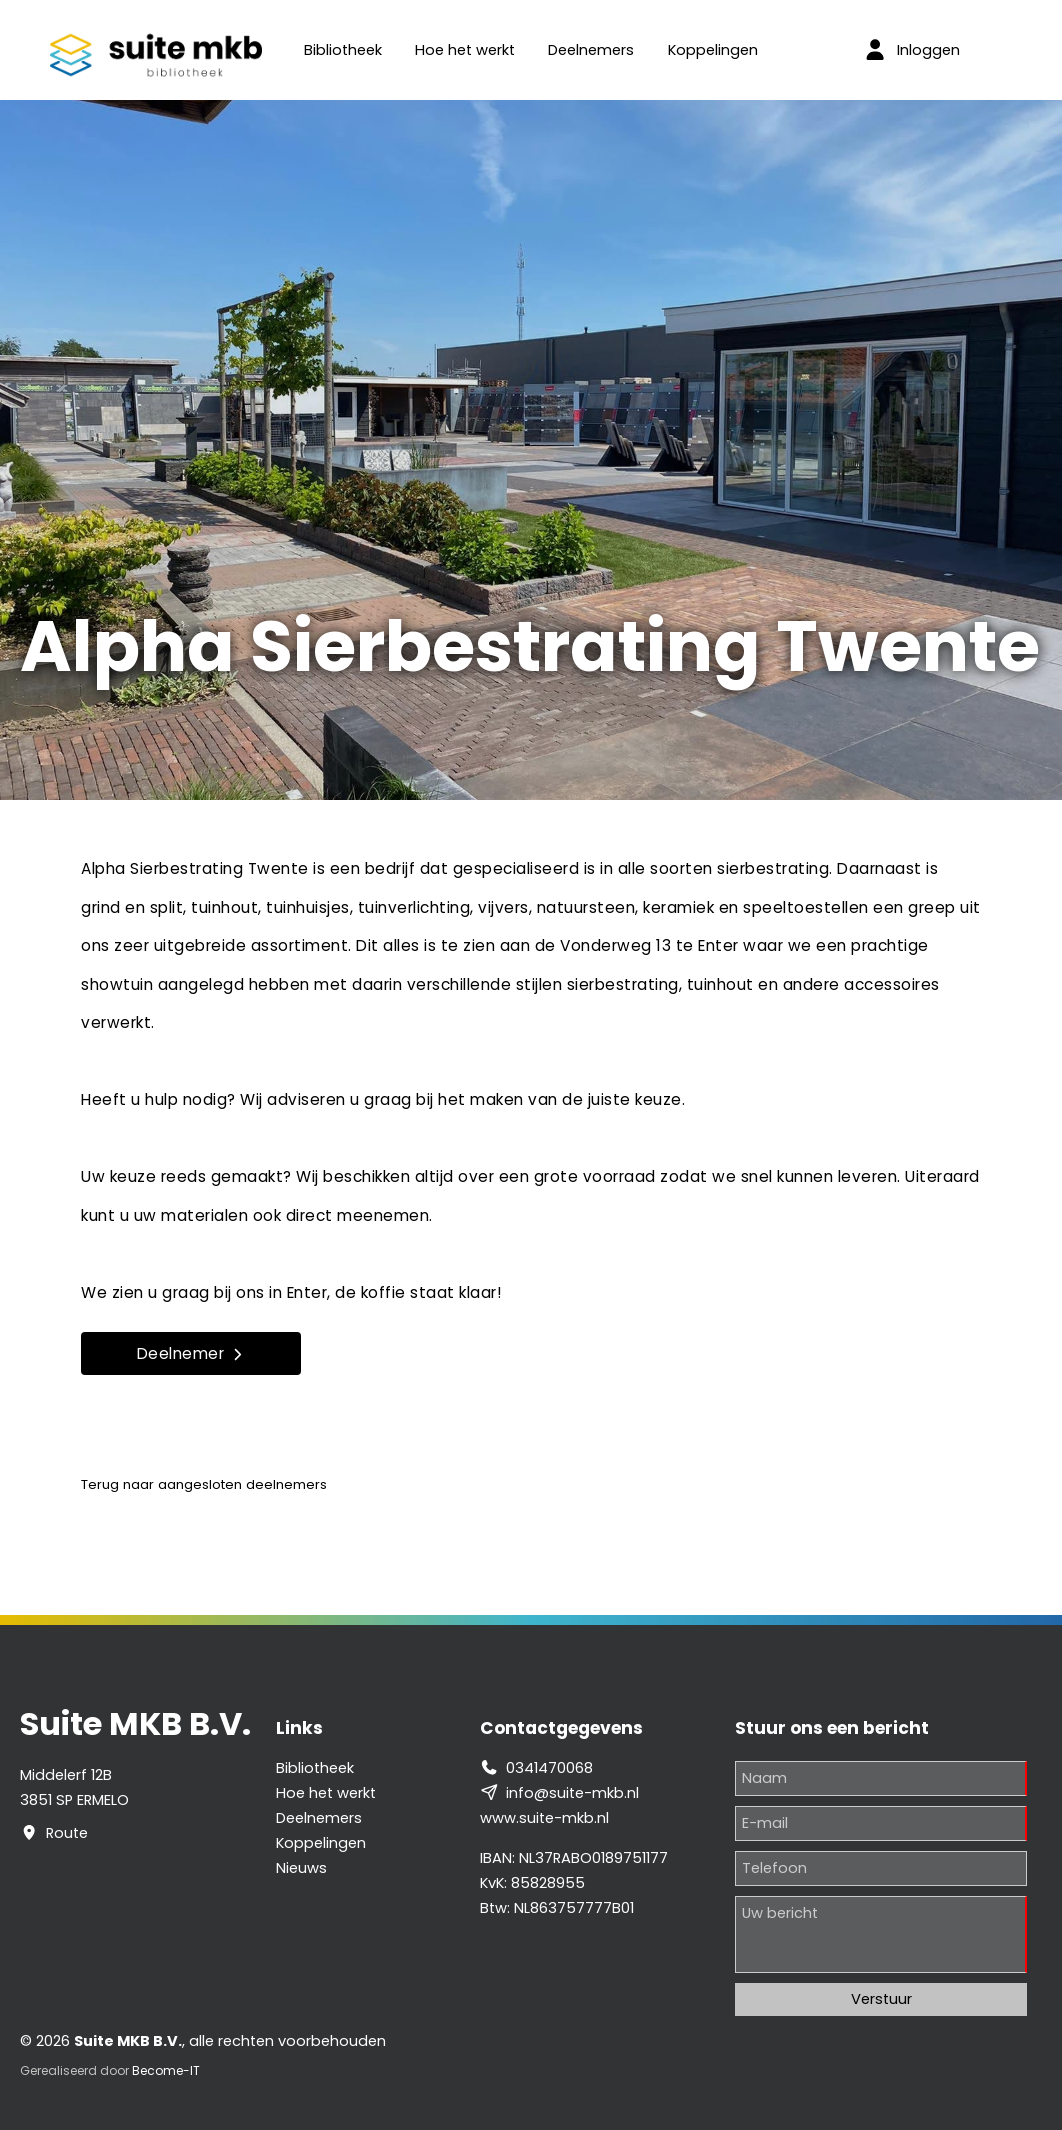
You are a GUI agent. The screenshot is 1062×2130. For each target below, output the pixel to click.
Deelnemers (591, 50)
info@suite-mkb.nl (572, 1793)
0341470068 (549, 1768)
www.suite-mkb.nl (544, 1818)
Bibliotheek (343, 50)
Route (67, 1833)
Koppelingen (713, 50)
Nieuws (301, 1868)
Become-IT (166, 2070)
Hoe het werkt (465, 50)
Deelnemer (191, 1353)
